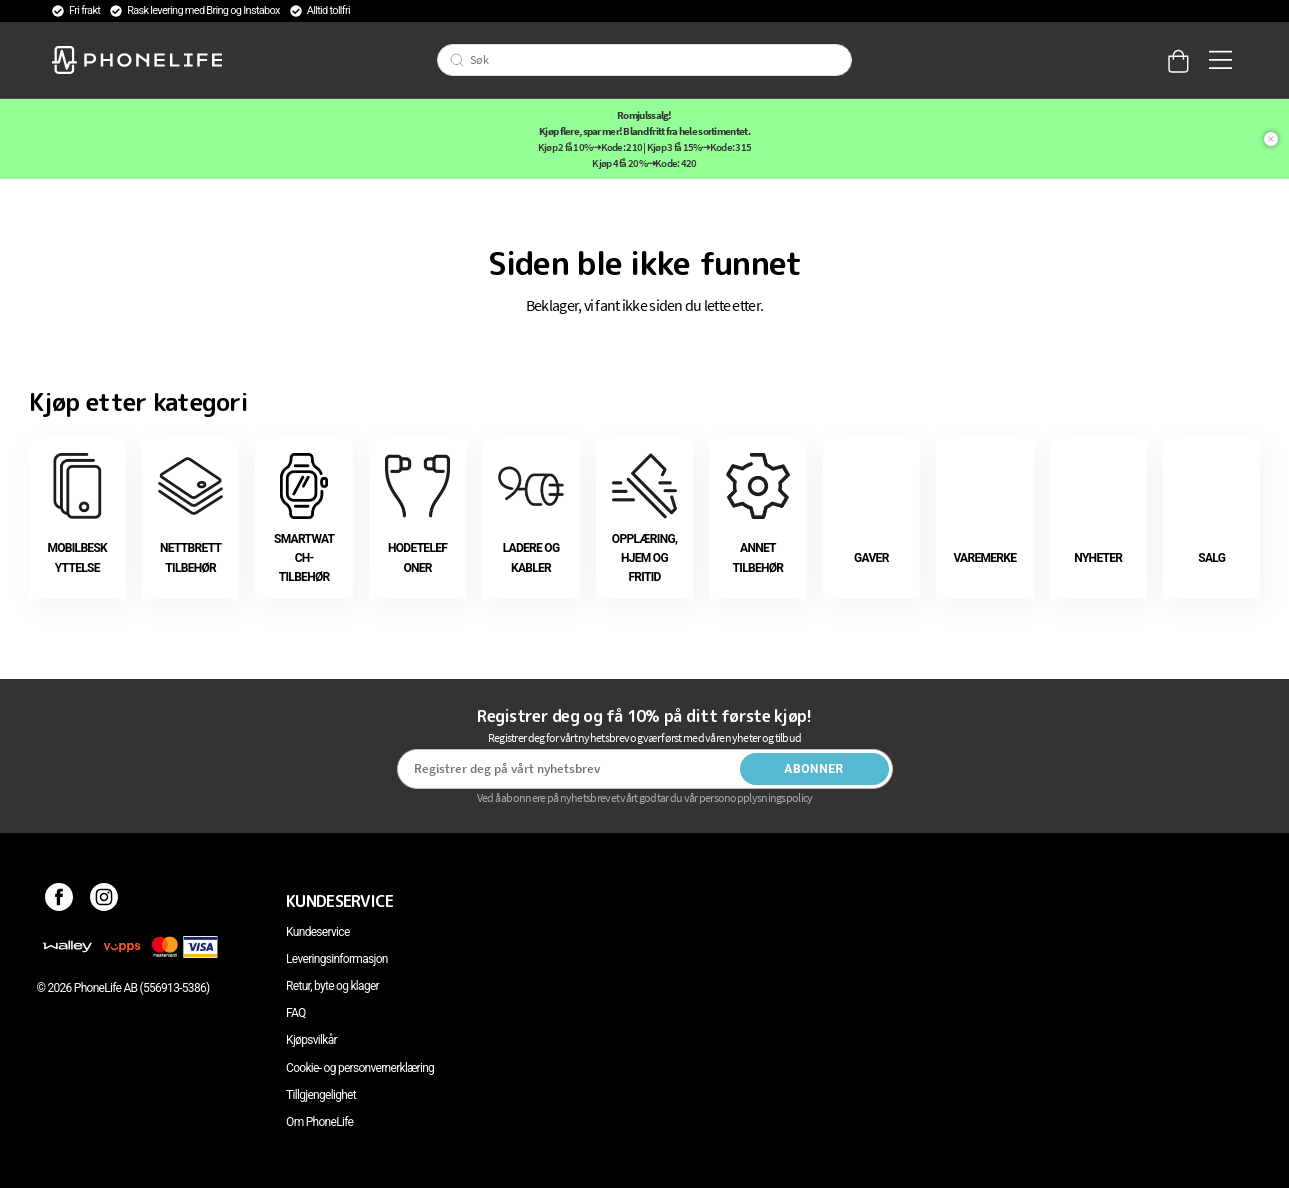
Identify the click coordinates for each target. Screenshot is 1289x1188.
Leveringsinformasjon (337, 959)
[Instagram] (104, 901)
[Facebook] (59, 901)
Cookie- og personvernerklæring (360, 1068)
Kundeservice (317, 932)
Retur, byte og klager (332, 986)
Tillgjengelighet (321, 1095)
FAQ (296, 1013)
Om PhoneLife (319, 1122)
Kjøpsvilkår (311, 1040)
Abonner (814, 769)
